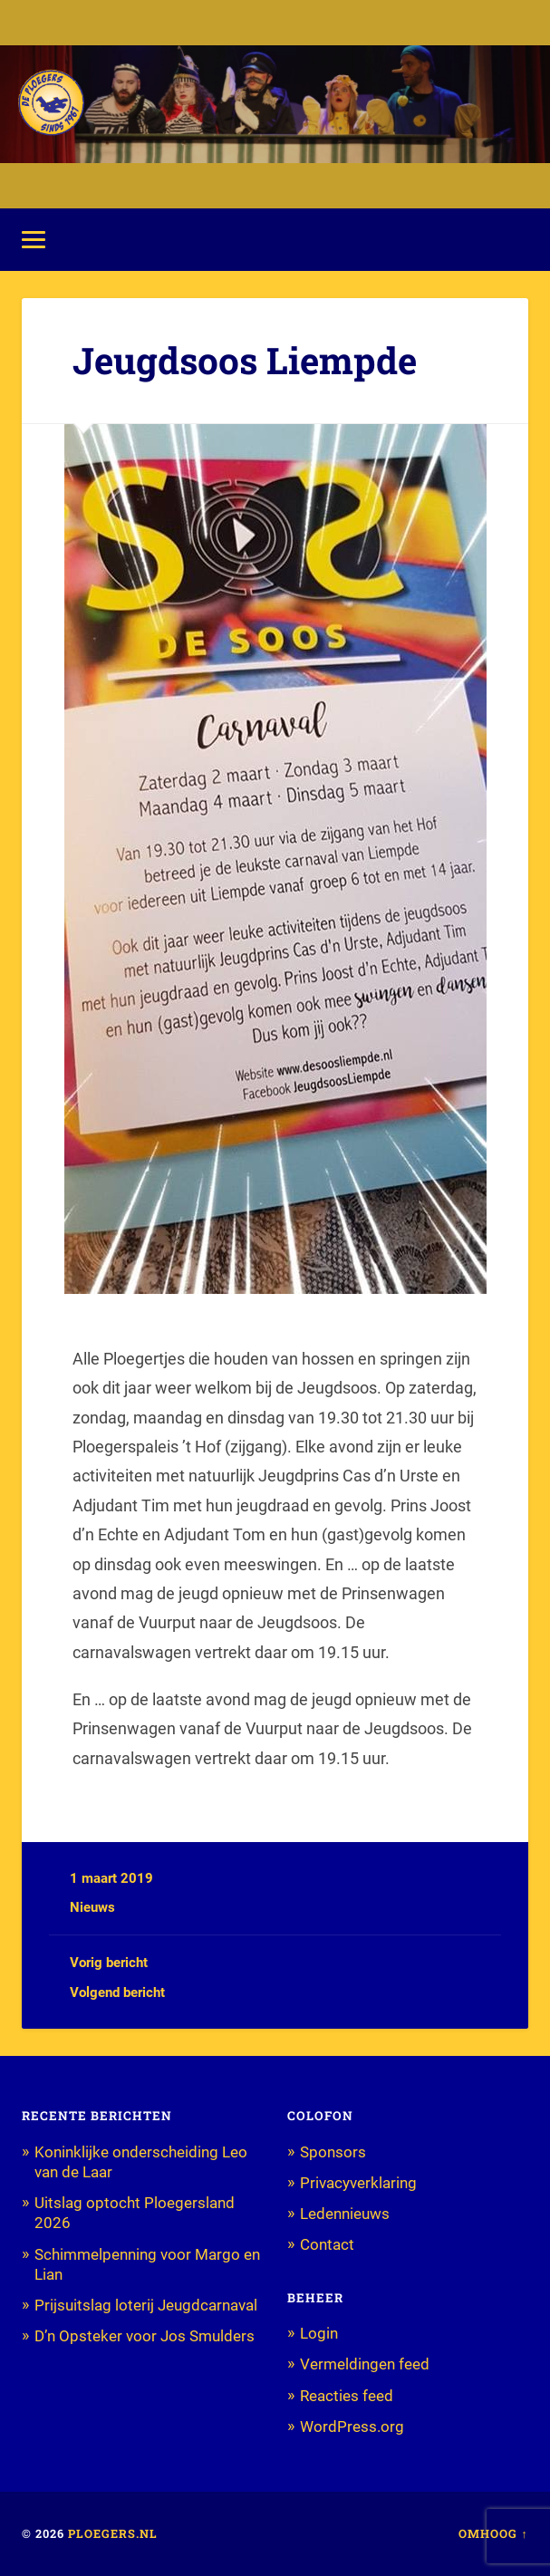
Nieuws (92, 1907)
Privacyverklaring (358, 2183)
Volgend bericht (117, 1992)
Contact (327, 2244)
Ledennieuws (345, 2214)
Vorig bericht (109, 1962)
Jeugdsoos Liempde (244, 360)
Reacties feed (346, 2396)
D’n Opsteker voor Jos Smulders (144, 2336)
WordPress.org (352, 2426)
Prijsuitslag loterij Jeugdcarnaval (145, 2305)
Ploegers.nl (113, 2533)
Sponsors (333, 2152)
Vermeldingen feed (364, 2364)
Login (319, 2333)
